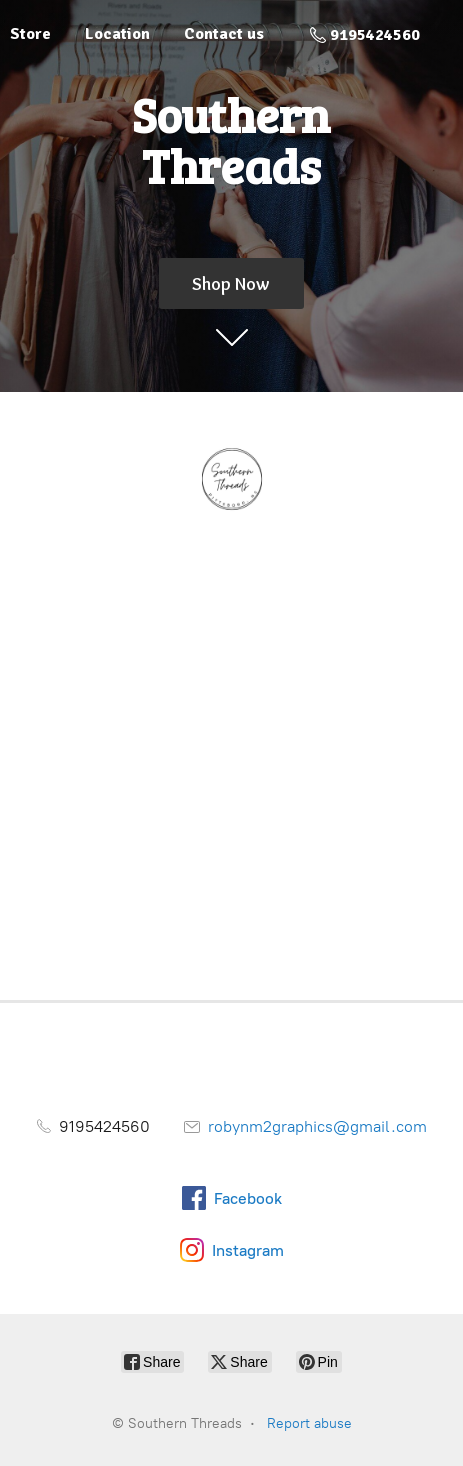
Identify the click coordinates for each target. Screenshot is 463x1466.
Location (117, 34)
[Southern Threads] (231, 480)
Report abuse (309, 1423)
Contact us (224, 34)
